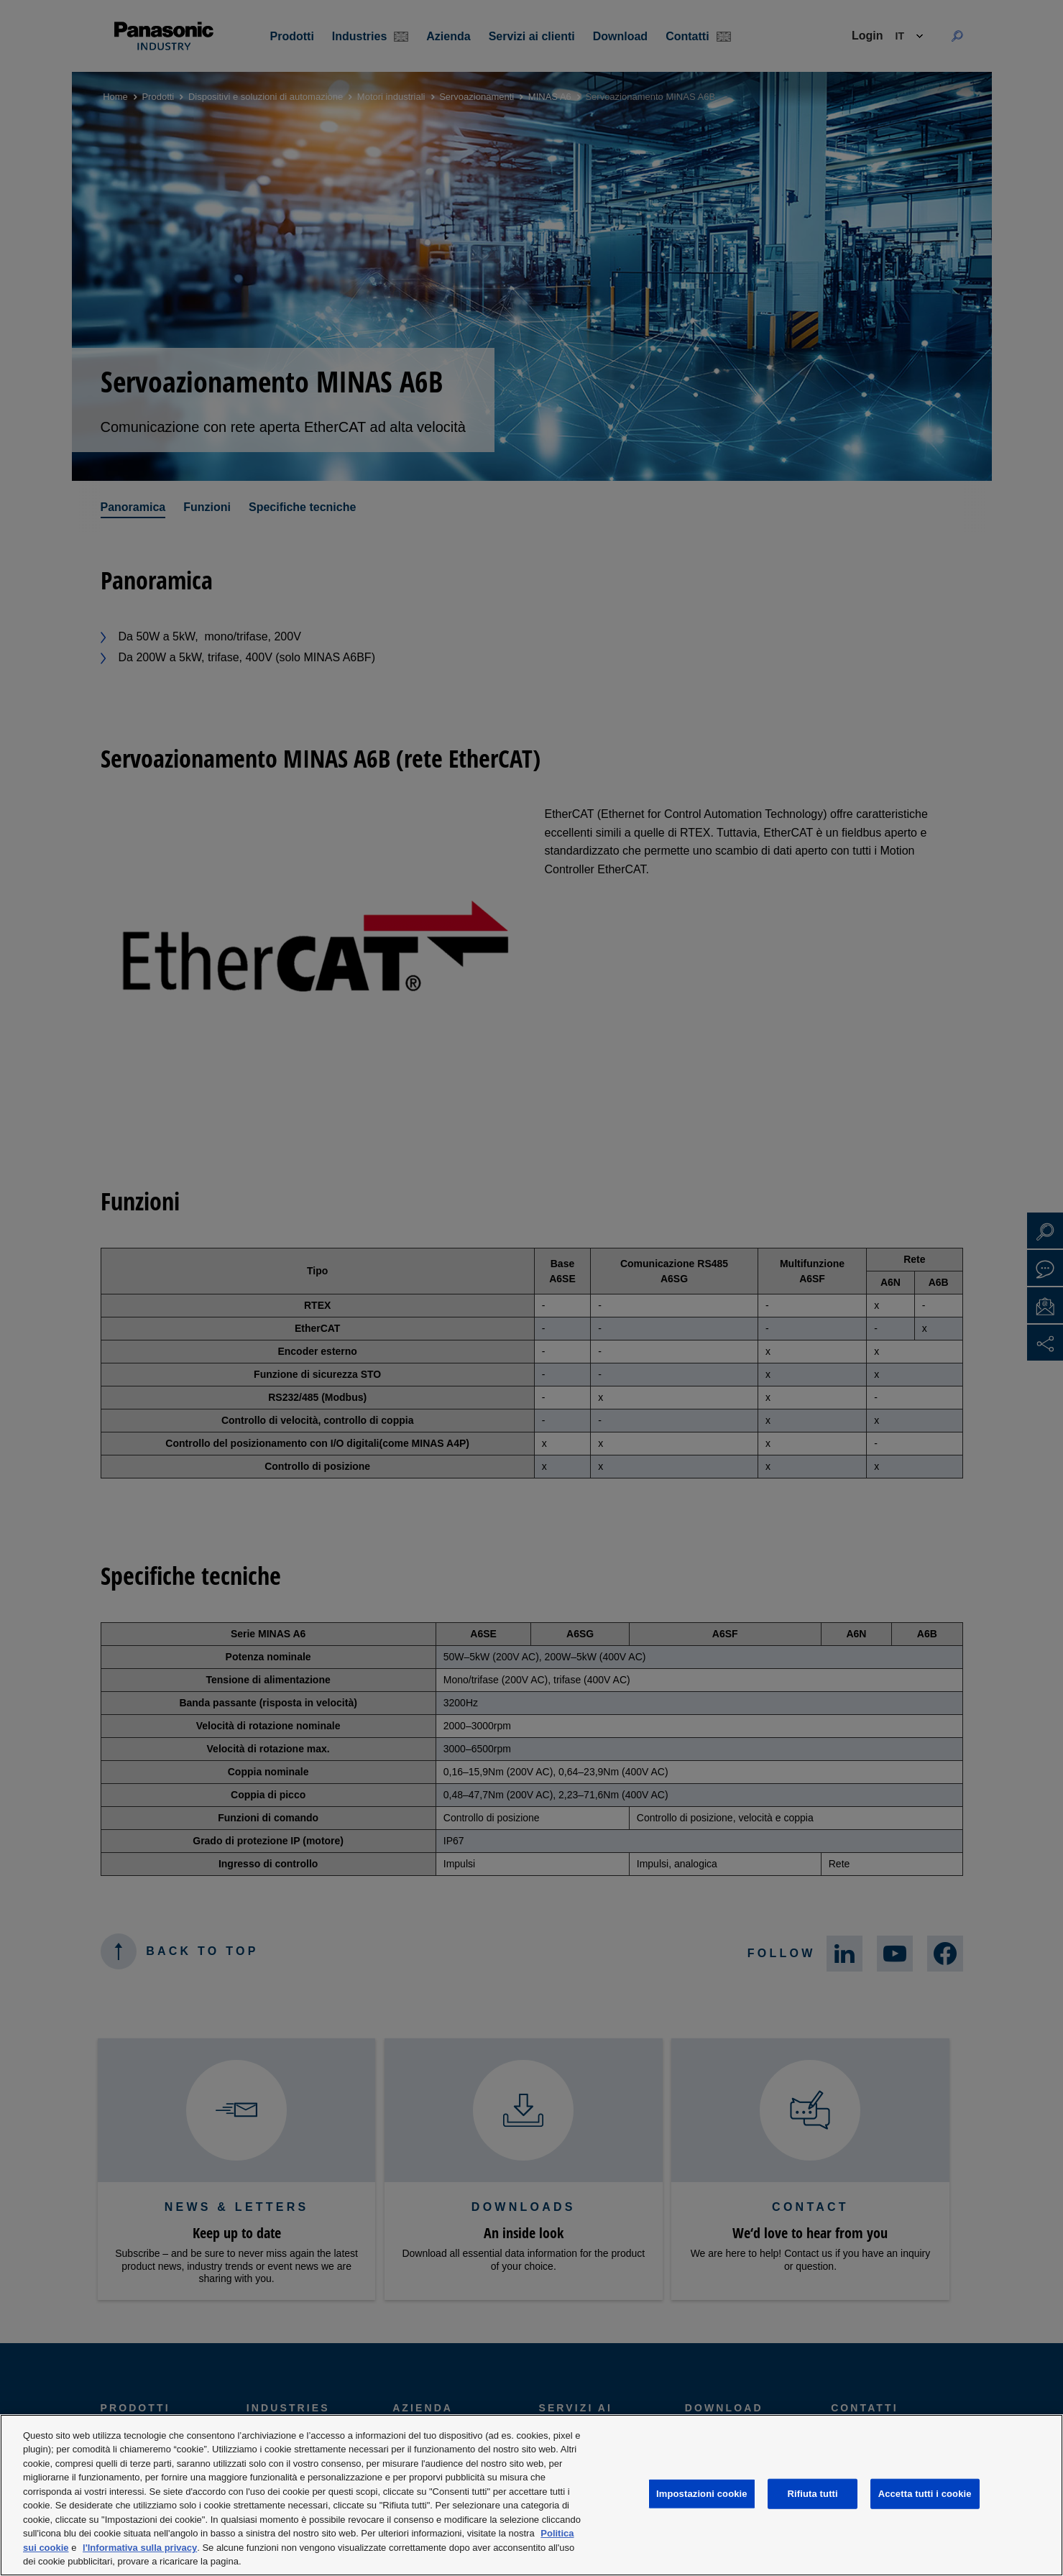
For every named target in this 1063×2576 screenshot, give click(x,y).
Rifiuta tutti (813, 2493)
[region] (531, 2495)
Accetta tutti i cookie (925, 2493)
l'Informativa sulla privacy (140, 2547)
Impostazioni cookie (701, 2493)
